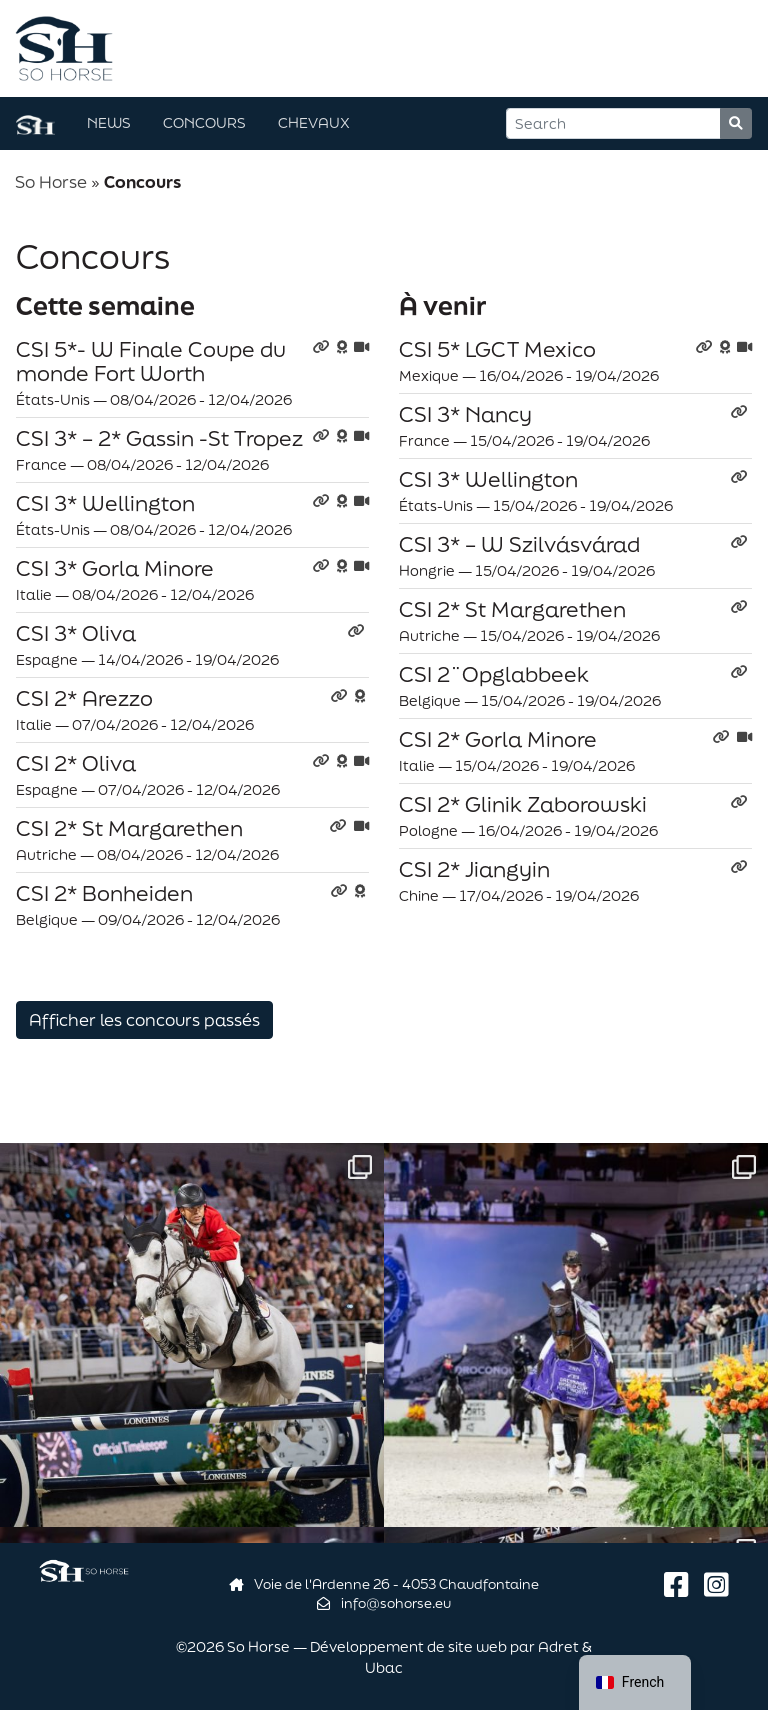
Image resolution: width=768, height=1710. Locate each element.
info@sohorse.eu (384, 1603)
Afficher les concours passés (144, 1019)
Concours (204, 122)
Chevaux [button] (314, 122)
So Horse (51, 181)
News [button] (109, 122)
